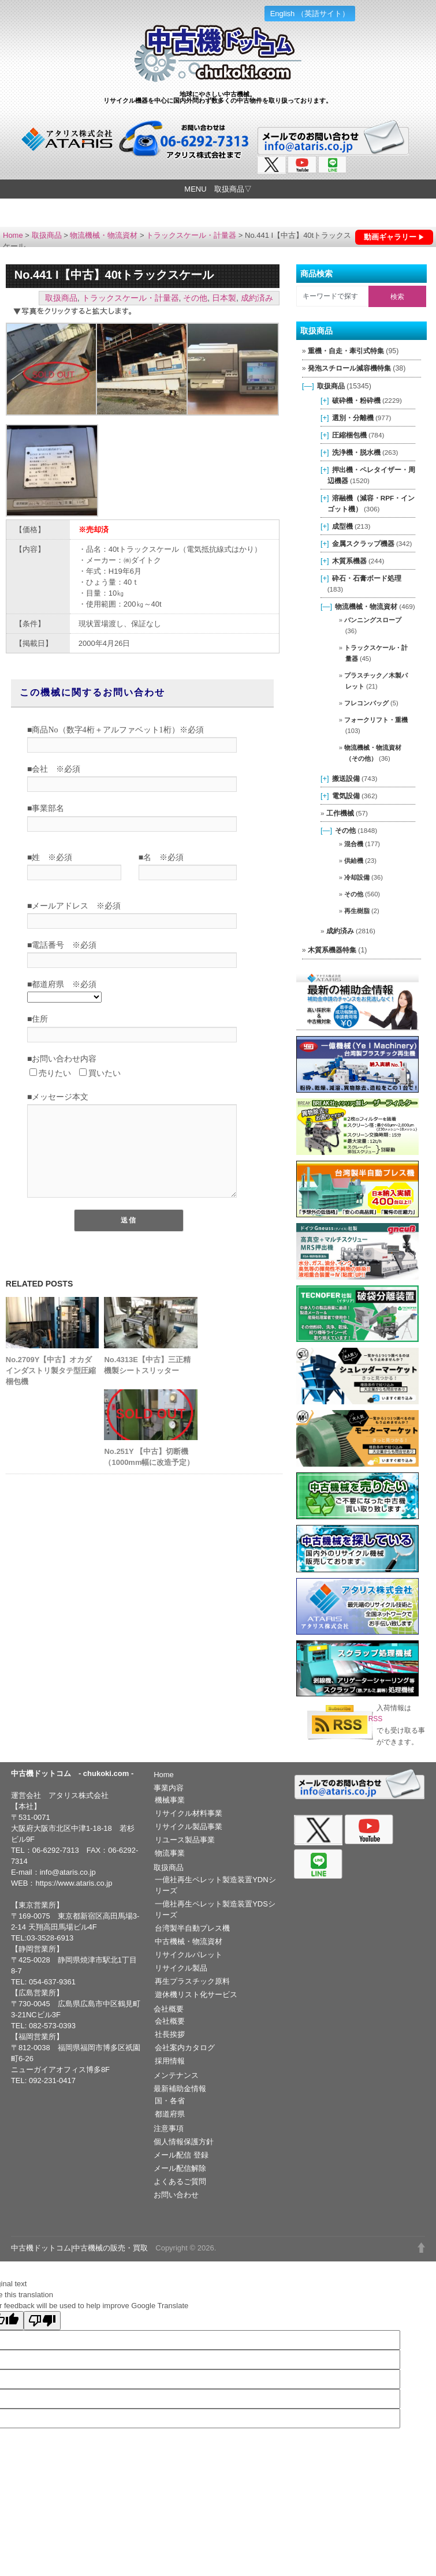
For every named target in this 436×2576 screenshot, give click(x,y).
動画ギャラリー (390, 237)
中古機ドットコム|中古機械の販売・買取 (79, 2248)
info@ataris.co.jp (68, 1872)
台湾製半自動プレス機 (192, 1928)
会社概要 (169, 2009)
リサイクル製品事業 (188, 1826)
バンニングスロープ (372, 619)
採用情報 (170, 2061)
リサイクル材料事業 (188, 1813)
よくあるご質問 (180, 2181)
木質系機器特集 (332, 950)
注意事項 (169, 2128)
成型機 (342, 526)
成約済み (257, 297)
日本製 (224, 297)
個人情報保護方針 (184, 2141)
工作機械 (340, 813)
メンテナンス (176, 2075)
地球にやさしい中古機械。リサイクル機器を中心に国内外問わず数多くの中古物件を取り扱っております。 (217, 97)
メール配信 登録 (181, 2155)
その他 (195, 297)
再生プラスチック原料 (192, 1981)
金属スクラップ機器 (363, 543)
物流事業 (170, 1853)
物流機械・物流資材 (103, 235)
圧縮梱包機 (349, 435)
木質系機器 (349, 560)
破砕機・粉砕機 (356, 400)
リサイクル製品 (181, 1968)
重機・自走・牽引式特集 (346, 351)
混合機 (353, 843)
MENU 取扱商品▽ (217, 189)
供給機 (353, 860)
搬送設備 (346, 778)
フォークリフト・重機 (376, 719)
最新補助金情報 (180, 2088)
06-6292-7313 (55, 1850)
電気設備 (346, 795)
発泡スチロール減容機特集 (349, 368)
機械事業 (170, 1800)
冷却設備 (357, 877)
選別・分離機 (353, 417)
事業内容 (169, 1788)
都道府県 (170, 2114)
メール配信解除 (180, 2168)
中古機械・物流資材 (188, 1941)
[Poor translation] (42, 2320)
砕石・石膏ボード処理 (366, 578)
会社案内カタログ (185, 2047)
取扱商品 (47, 235)
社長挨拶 (170, 2034)
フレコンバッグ (366, 703)
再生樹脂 (357, 910)
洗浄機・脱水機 (356, 452)
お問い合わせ (176, 2194)
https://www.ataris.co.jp (74, 1883)
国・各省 (170, 2100)
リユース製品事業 (185, 1839)
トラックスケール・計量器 (191, 235)
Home (13, 235)
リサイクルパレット (188, 1954)
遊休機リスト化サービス (196, 1994)
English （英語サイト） (309, 13)
